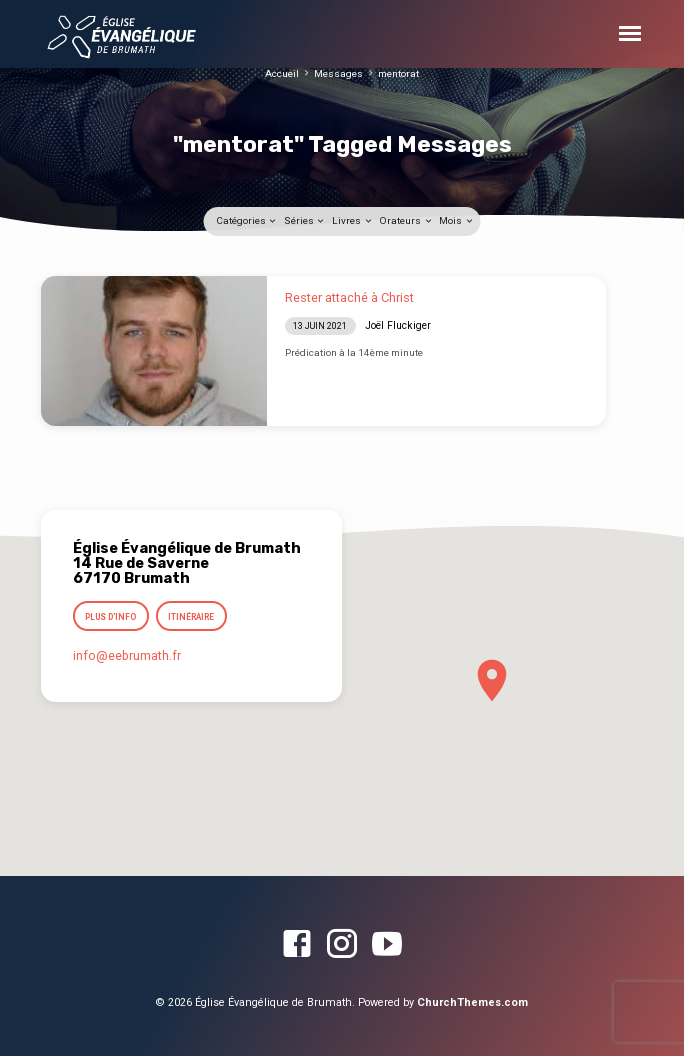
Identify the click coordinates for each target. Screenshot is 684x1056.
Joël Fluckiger (398, 325)
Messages (338, 73)
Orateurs (406, 220)
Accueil (282, 73)
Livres (352, 220)
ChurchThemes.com (472, 1002)
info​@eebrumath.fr (127, 656)
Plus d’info (110, 617)
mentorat (398, 73)
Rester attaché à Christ (349, 297)
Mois (456, 220)
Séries (305, 220)
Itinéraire (192, 617)
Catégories (247, 220)
